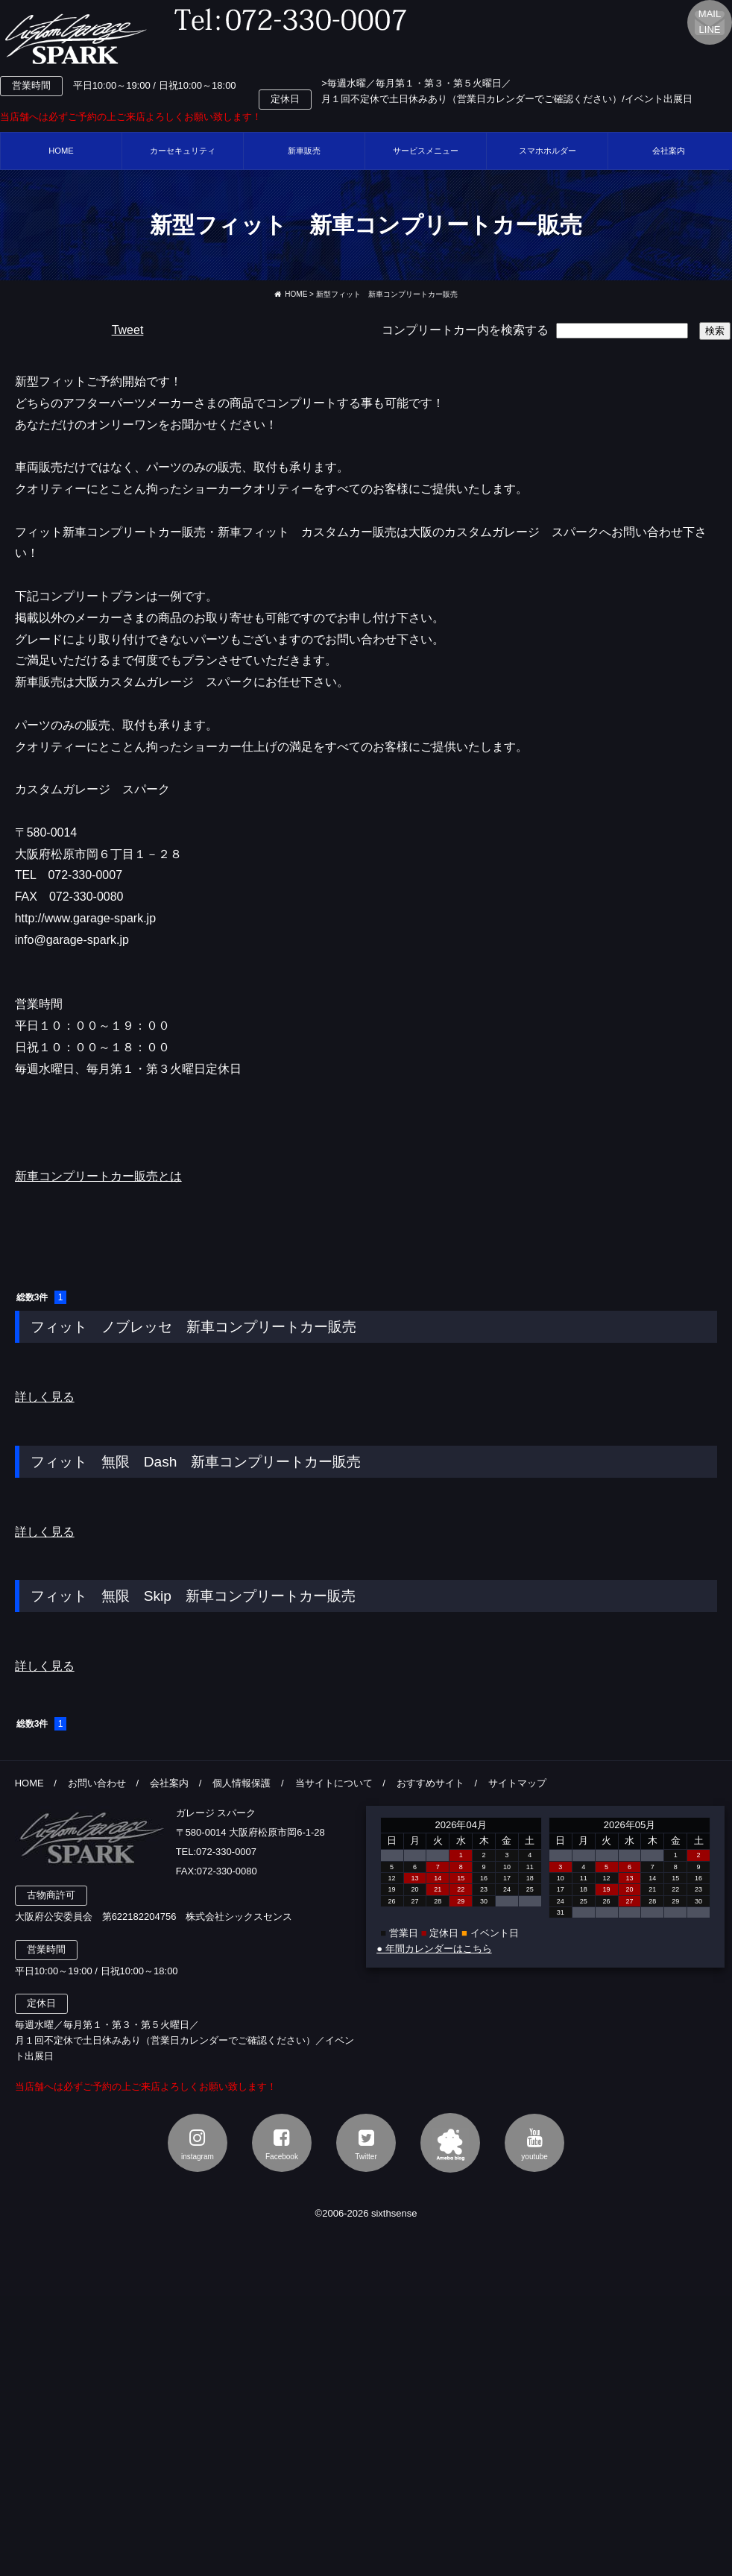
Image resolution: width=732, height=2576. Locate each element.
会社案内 (169, 1783)
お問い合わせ (97, 1783)
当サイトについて (334, 1783)
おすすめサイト (430, 1783)
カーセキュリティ (182, 150)
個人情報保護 (241, 1783)
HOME (61, 150)
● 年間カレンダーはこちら (433, 1948)
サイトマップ (517, 1783)
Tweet (128, 330)
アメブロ (450, 2143)
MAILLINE (709, 21)
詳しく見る (45, 1397)
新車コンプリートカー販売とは (98, 1176)
